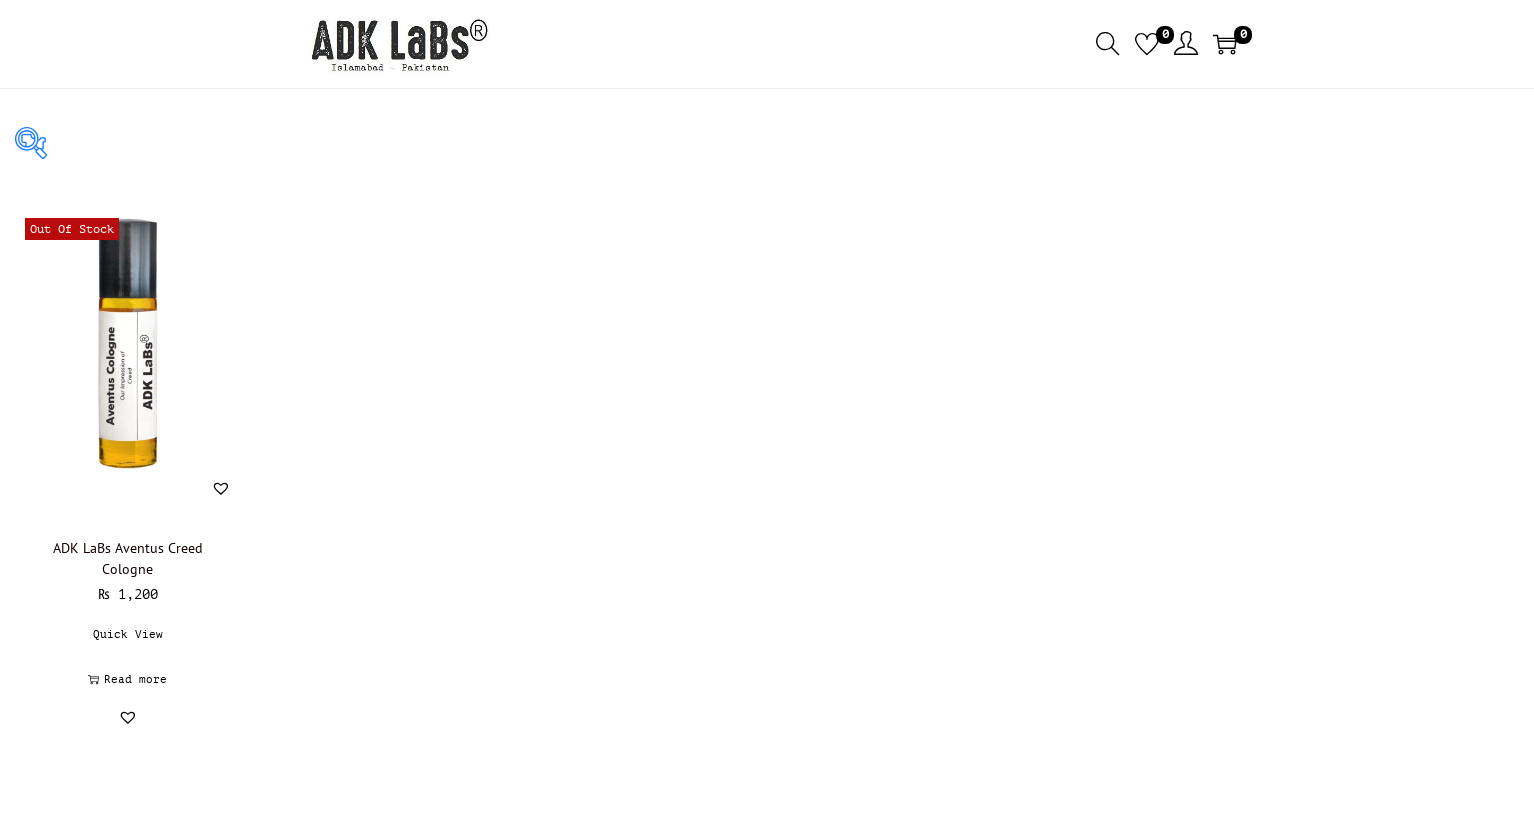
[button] (221, 488)
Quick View (128, 634)
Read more (127, 679)
